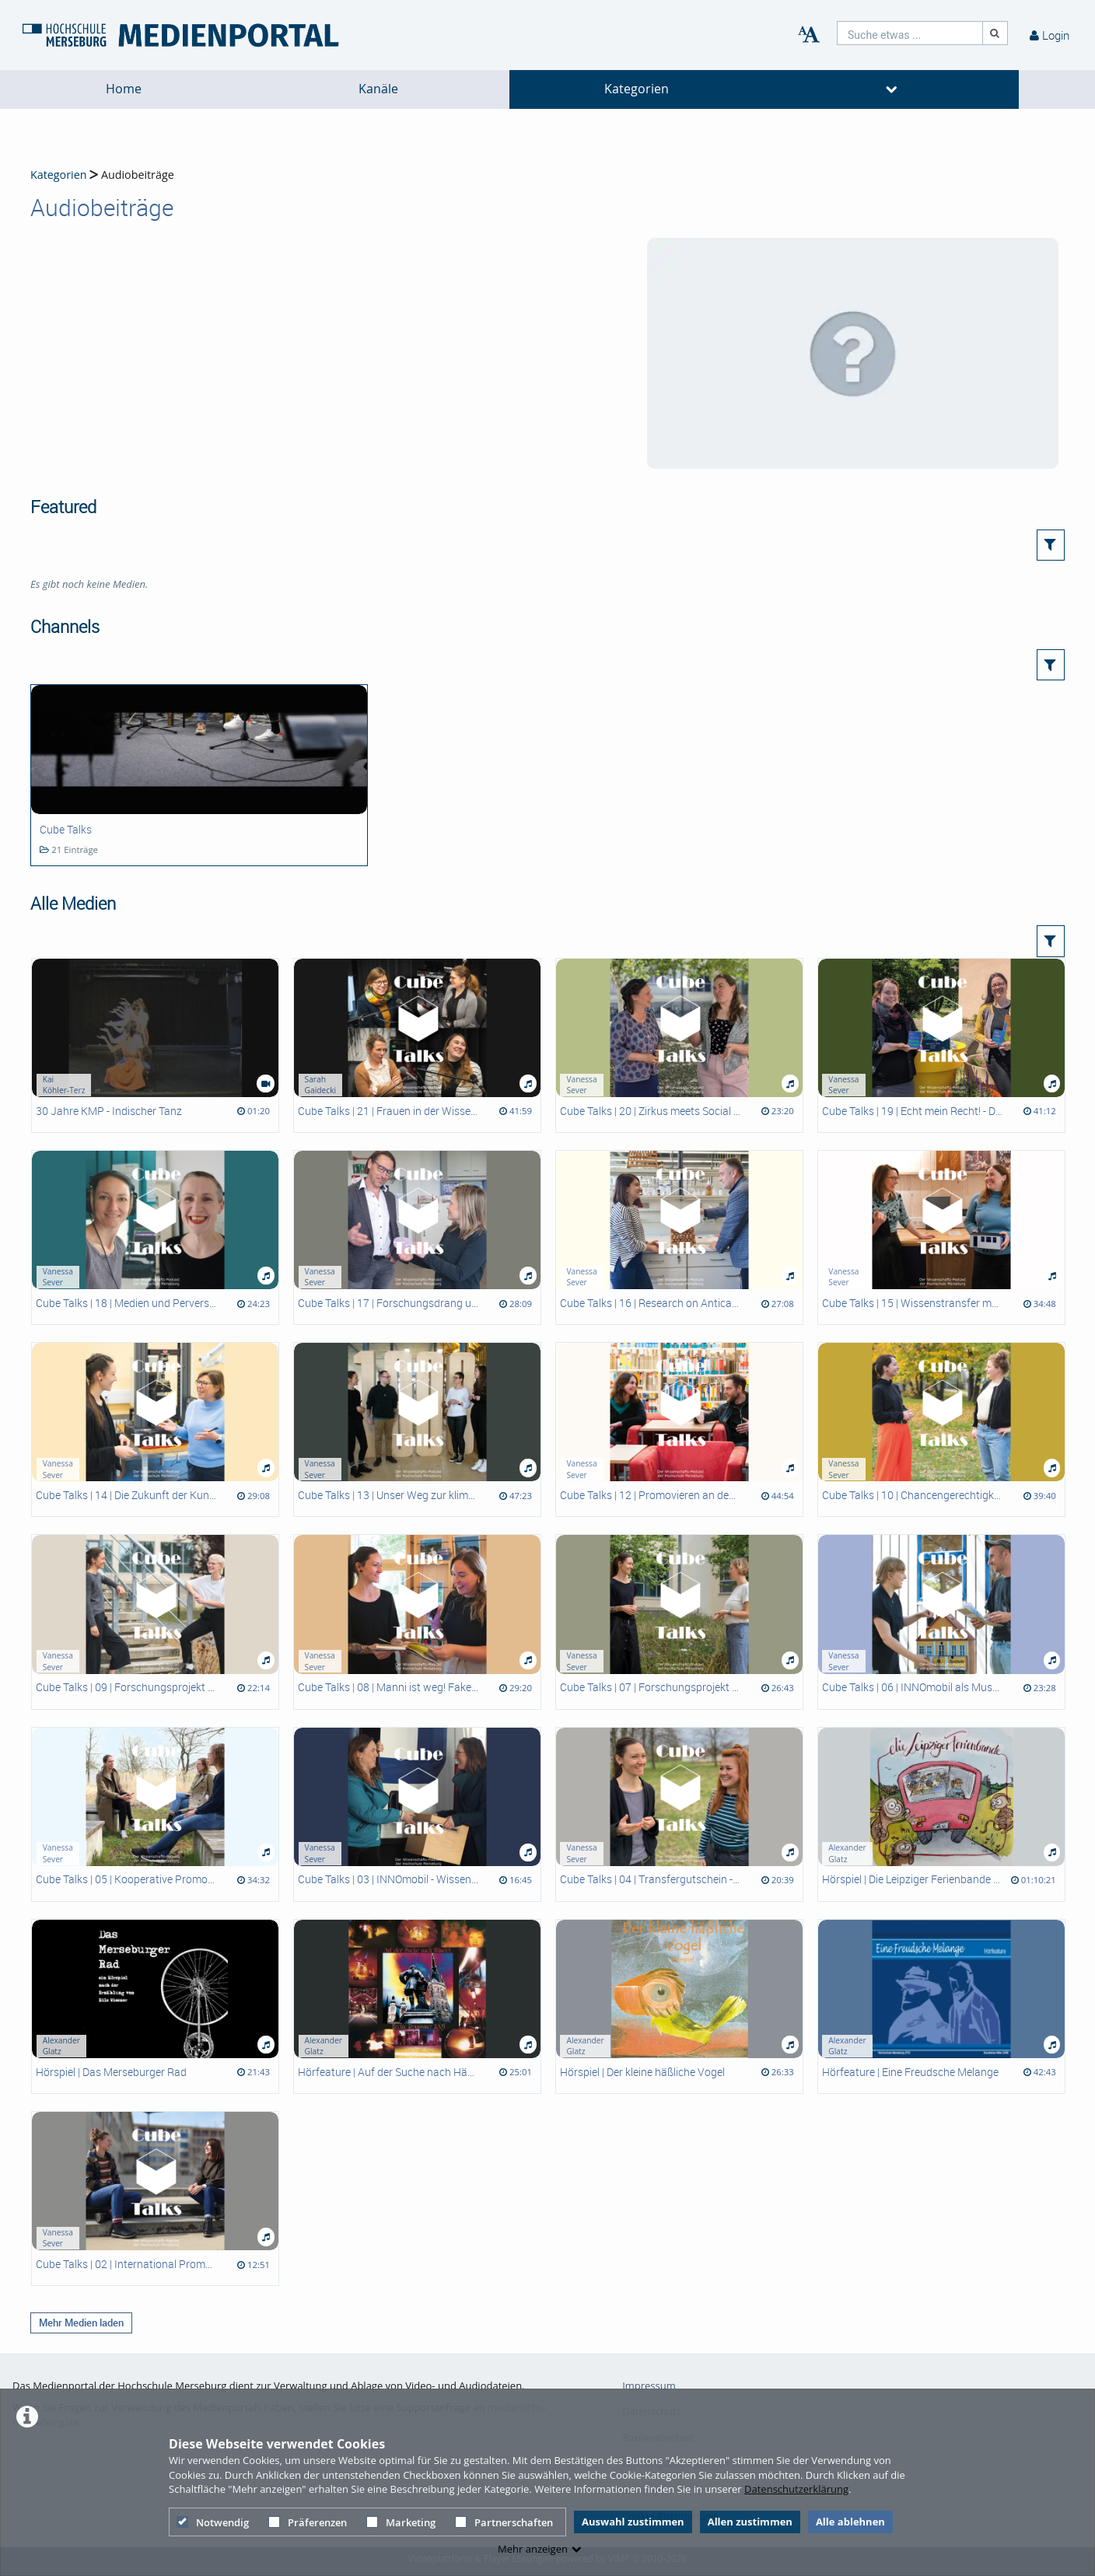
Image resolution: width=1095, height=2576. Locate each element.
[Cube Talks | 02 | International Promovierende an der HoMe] (155, 2198)
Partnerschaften (504, 2522)
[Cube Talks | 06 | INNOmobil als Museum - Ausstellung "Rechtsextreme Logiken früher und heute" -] (941, 1621)
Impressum (649, 2385)
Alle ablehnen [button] (850, 2522)
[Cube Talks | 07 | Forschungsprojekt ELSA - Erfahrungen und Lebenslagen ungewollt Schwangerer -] (679, 1621)
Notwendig (213, 2522)
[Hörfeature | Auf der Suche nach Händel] (417, 2006)
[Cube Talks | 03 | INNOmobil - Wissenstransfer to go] (417, 1814)
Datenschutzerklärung (796, 2489)
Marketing (401, 2522)
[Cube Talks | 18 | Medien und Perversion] (155, 1237)
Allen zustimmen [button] (750, 2522)
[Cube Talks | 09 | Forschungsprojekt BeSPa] (155, 1621)
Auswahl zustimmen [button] (633, 2522)
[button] (1051, 545)
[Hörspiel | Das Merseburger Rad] (155, 2006)
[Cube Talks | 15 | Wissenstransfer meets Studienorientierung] (941, 1237)
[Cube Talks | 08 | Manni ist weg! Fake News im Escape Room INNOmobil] (417, 1621)
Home (124, 89)
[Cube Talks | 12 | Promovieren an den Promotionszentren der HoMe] (679, 1429)
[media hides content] (892, 89)
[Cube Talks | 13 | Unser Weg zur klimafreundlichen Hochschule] (417, 1429)
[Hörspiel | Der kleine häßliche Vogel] (679, 2006)
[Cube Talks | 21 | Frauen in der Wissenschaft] (417, 1045)
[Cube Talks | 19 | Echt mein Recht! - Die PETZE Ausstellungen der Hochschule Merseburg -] (941, 1045)
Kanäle (378, 89)
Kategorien (636, 89)
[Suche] (995, 33)
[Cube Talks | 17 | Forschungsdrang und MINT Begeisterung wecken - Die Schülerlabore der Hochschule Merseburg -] (417, 1237)
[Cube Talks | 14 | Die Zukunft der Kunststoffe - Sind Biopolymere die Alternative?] (155, 1429)
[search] (910, 33)
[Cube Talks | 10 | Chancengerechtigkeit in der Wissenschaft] (941, 1429)
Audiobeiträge (137, 174)
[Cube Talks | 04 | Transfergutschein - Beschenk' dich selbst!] (679, 1814)
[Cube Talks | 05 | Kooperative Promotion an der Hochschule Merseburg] (155, 1814)
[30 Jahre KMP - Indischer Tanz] (155, 1045)
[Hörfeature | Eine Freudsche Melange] (941, 2006)
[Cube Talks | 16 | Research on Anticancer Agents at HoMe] (679, 1237)
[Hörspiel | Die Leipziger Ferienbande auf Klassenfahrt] (941, 1814)
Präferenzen (307, 2522)
